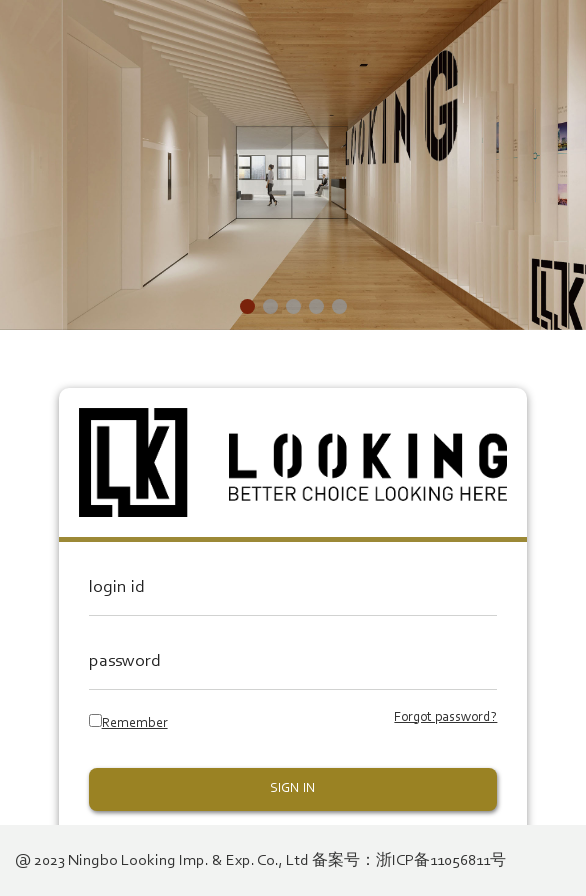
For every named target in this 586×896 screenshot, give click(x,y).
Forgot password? (445, 718)
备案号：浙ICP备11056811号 (409, 861)
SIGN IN (293, 789)
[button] (247, 306)
